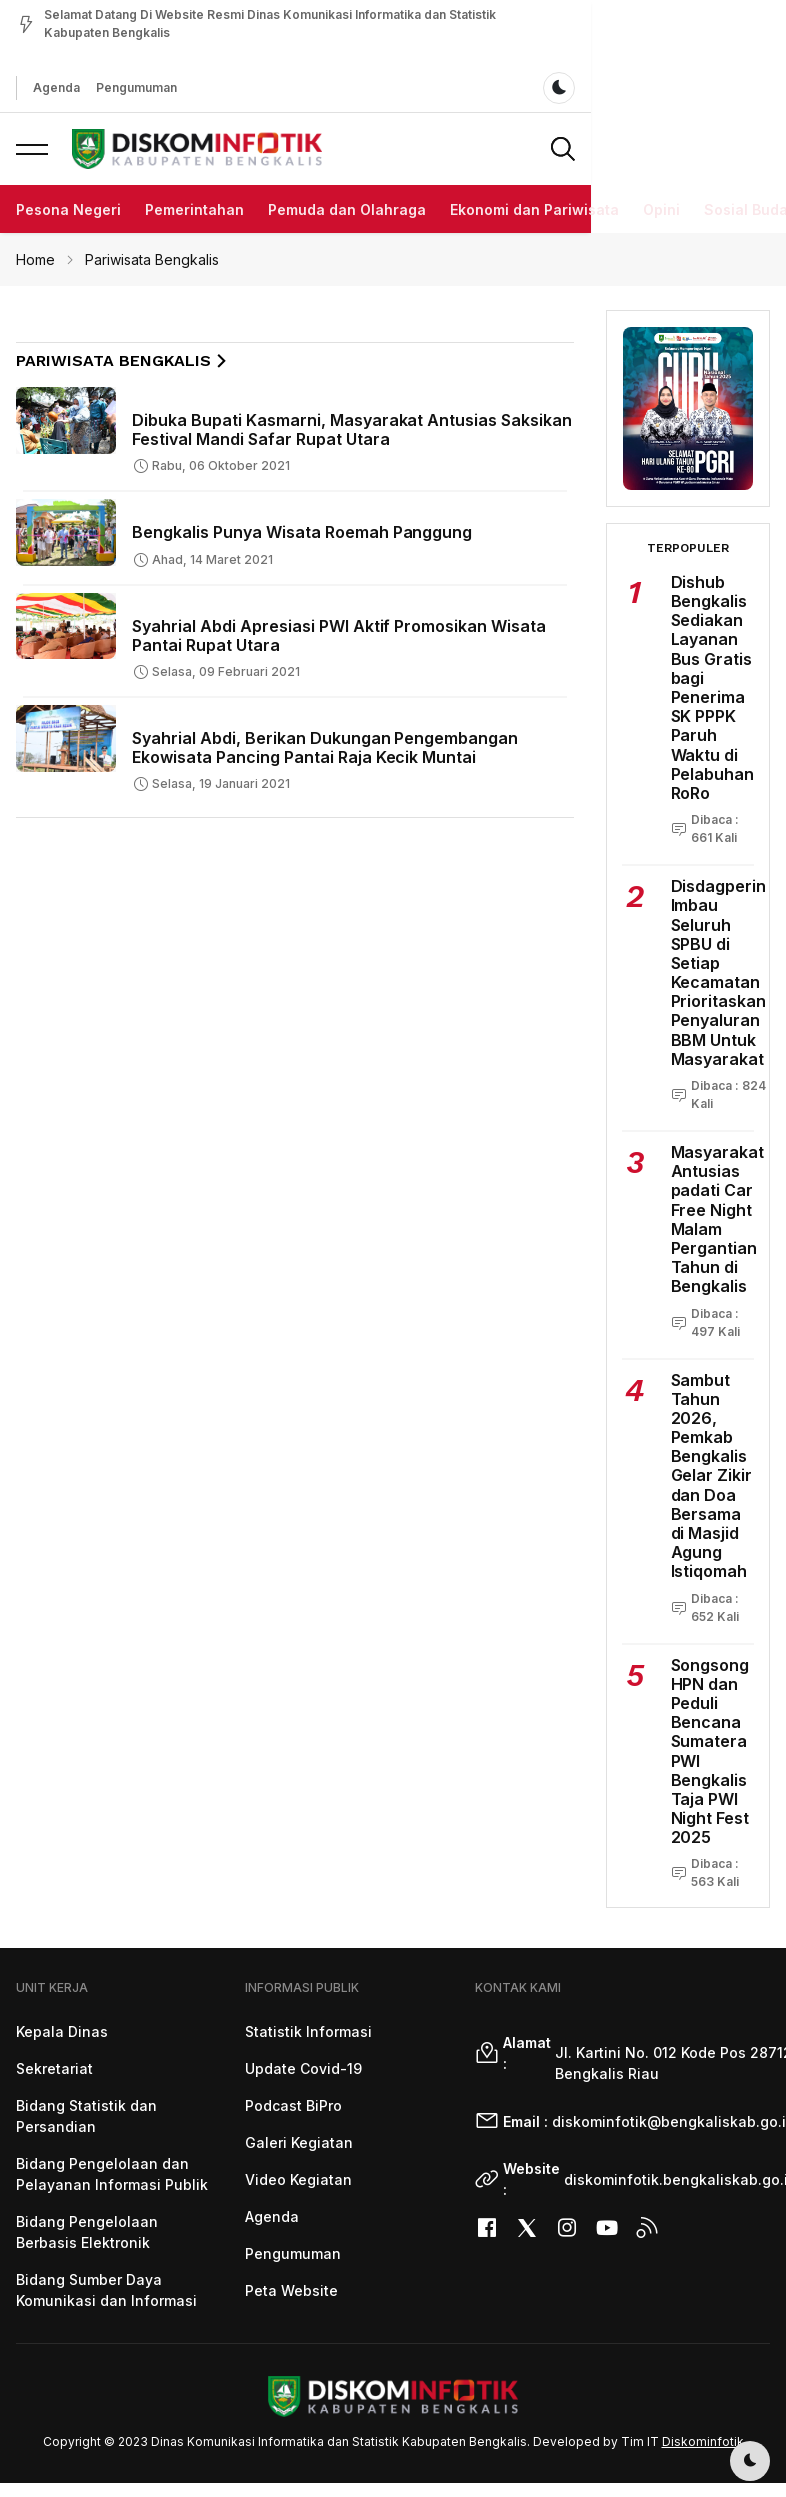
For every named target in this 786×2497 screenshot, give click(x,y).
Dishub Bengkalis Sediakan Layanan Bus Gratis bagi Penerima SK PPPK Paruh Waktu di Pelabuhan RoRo (713, 687)
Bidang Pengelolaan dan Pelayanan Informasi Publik (112, 2174)
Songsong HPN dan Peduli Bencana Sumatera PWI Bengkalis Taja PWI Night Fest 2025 (710, 1751)
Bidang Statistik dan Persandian (86, 2116)
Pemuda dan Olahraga (347, 209)
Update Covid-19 (303, 2068)
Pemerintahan (194, 209)
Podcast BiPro (293, 2105)
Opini (661, 209)
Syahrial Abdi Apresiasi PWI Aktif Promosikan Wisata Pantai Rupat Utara (339, 635)
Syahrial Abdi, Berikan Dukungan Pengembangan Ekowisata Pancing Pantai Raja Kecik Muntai (325, 747)
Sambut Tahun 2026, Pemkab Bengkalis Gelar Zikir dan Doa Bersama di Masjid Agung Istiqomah (712, 1476)
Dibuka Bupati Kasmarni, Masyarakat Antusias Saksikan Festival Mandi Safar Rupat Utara (352, 429)
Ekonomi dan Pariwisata (534, 209)
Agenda (39, 87)
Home (35, 259)
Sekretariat (54, 2068)
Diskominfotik (703, 2441)
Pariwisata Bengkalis (152, 259)
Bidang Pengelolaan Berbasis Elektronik (87, 2232)
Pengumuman (119, 87)
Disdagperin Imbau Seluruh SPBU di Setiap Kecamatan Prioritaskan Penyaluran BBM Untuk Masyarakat (719, 972)
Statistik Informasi (308, 2031)
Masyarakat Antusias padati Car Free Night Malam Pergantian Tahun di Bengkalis (718, 1219)
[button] (32, 149)
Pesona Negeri (68, 209)
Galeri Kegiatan (299, 2142)
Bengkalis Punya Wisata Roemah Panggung (302, 532)
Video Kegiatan (298, 2179)
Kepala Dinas (62, 2031)
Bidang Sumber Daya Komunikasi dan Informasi (106, 2290)
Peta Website (291, 2290)
